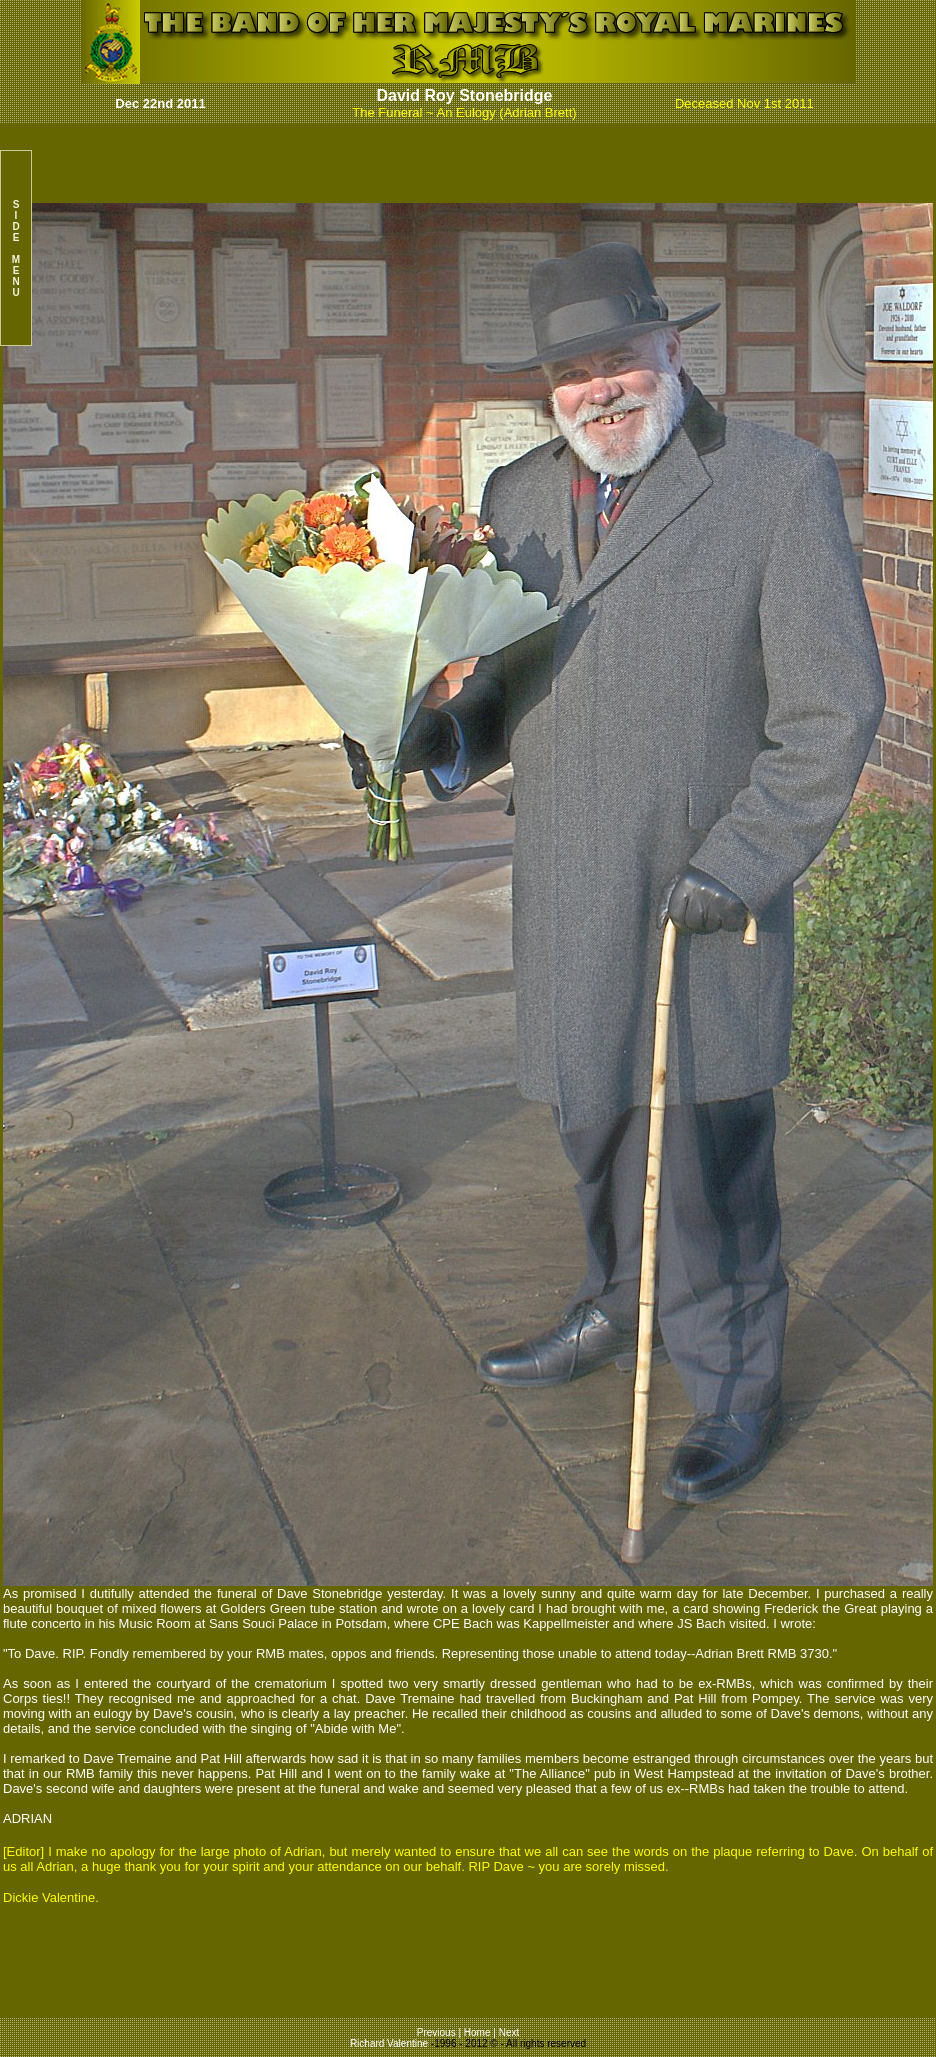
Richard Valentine (389, 2043)
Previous (438, 2032)
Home (477, 2032)
